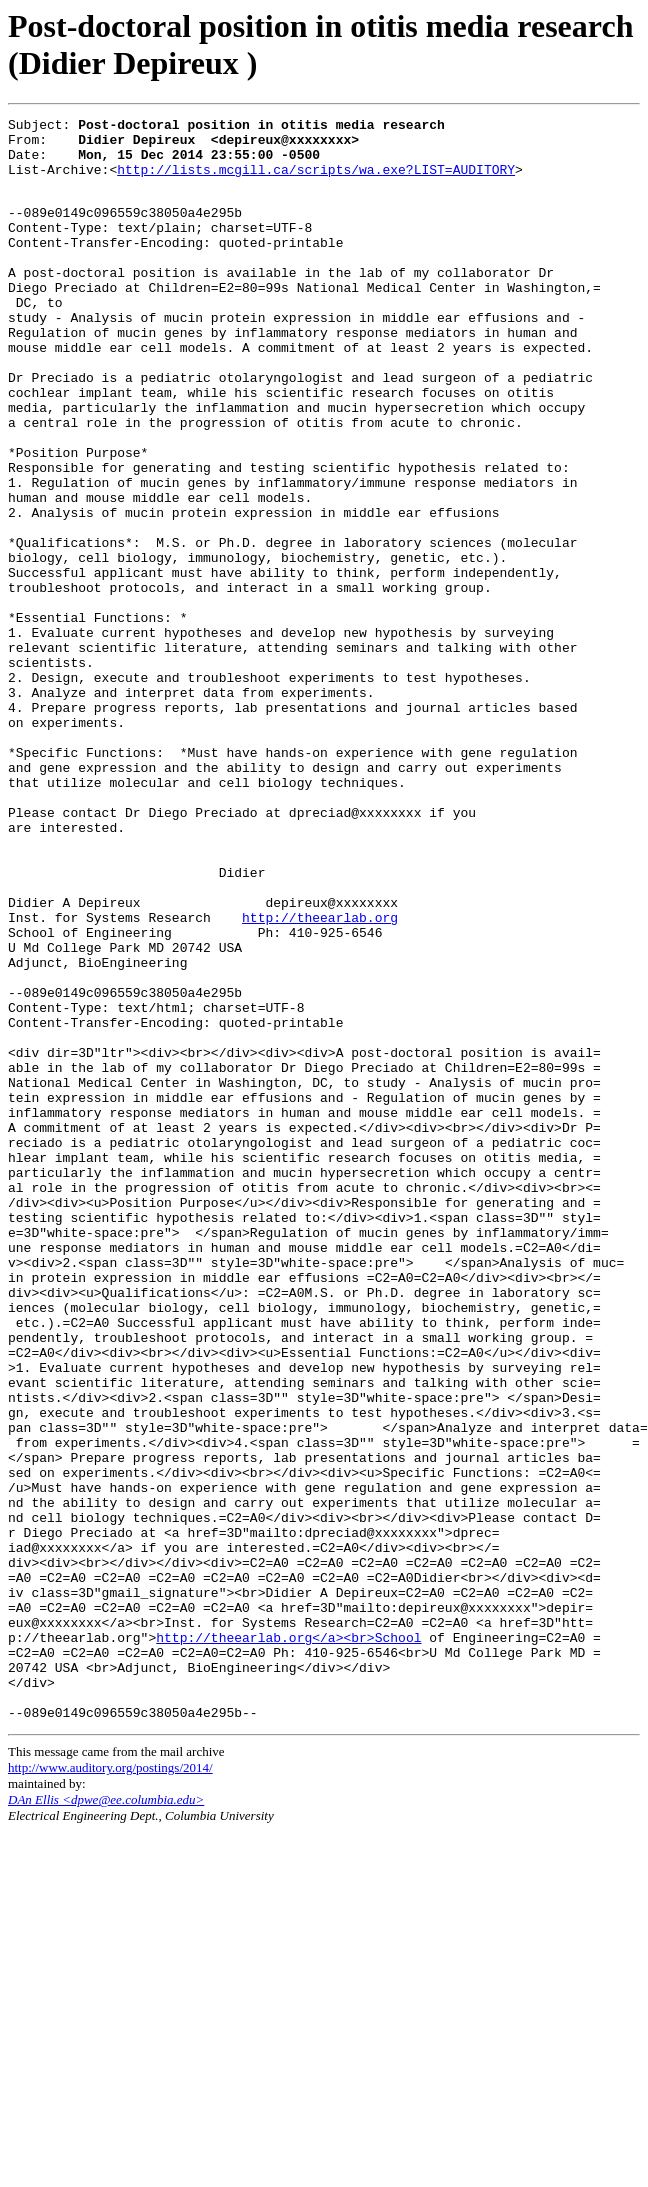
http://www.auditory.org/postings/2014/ (110, 2085)
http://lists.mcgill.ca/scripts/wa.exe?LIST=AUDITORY (316, 181)
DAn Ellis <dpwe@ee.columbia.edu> (106, 2117)
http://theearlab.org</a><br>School (288, 1940)
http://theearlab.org (320, 1076)
